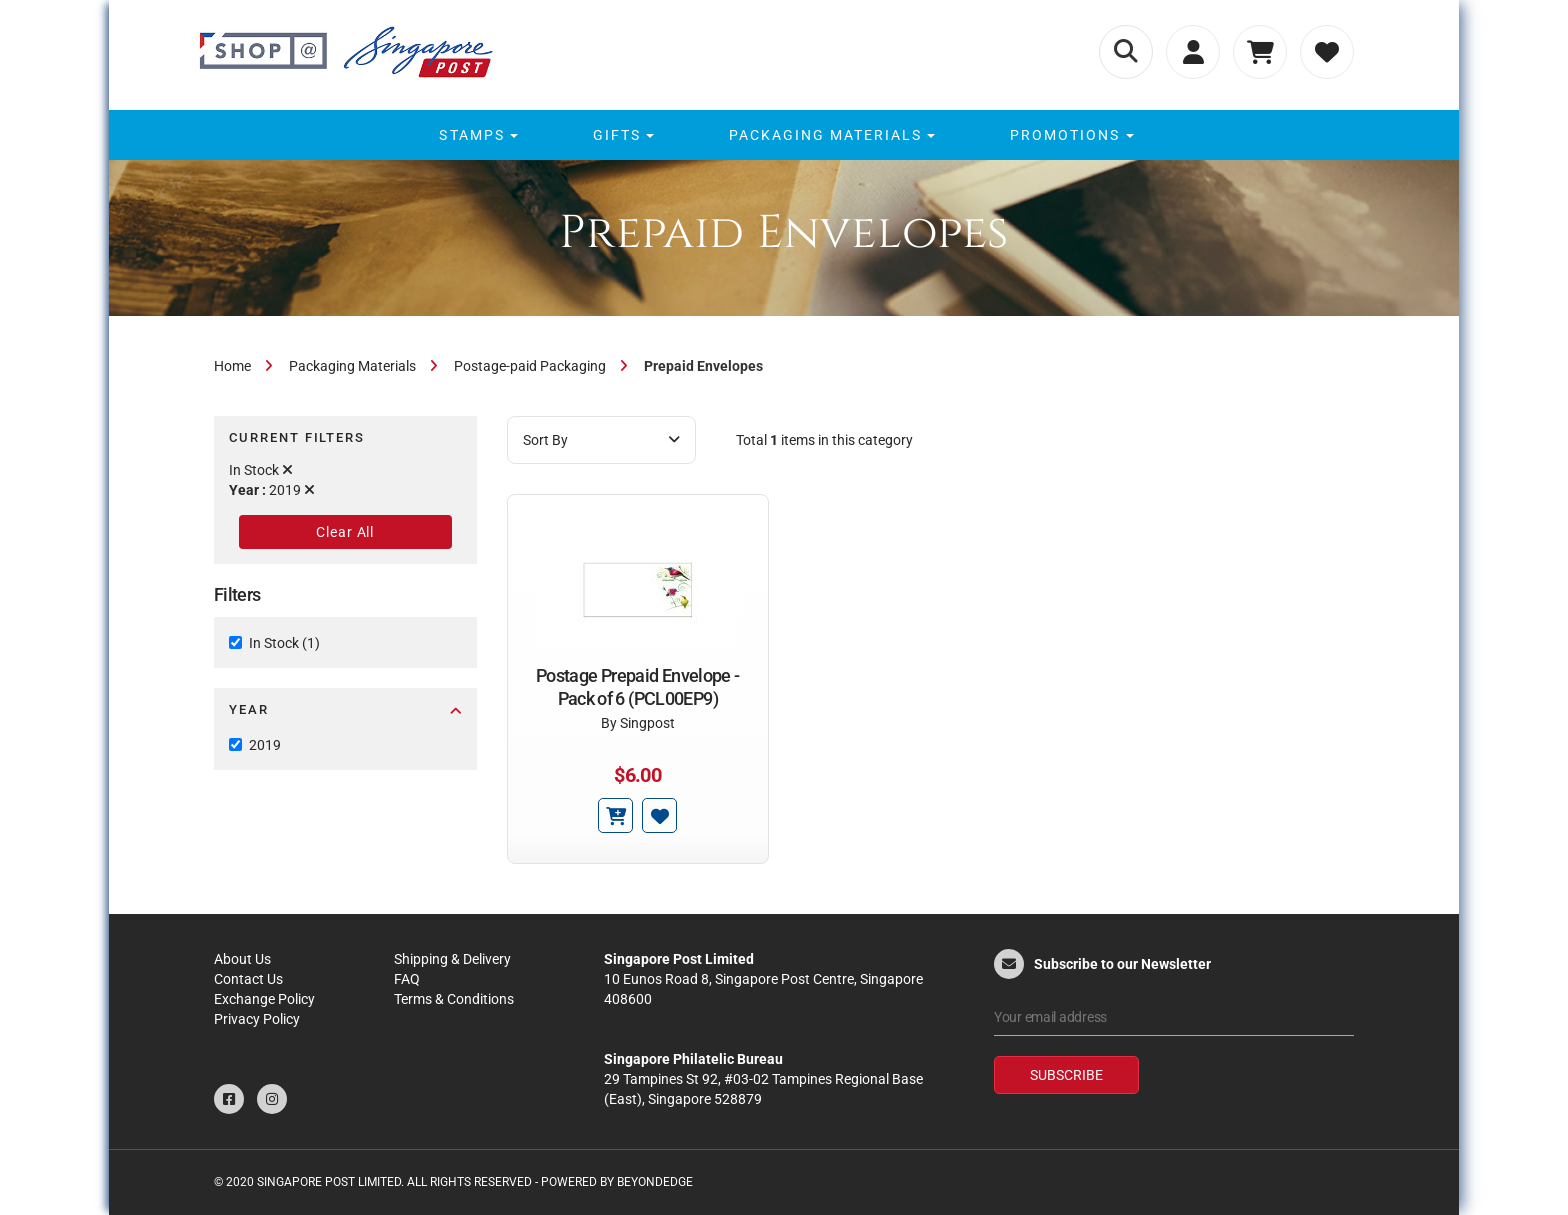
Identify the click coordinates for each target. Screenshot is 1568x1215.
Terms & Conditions (454, 999)
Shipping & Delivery (452, 959)
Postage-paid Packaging (530, 366)
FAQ (407, 979)
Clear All (345, 532)
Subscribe (1066, 1075)
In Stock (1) (284, 643)
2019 (265, 745)
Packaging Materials (352, 366)
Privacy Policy (257, 1019)
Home (232, 366)
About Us (242, 959)
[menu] (783, 135)
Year (345, 709)
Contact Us (248, 979)
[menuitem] (475, 135)
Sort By (601, 440)
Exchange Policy (264, 999)
